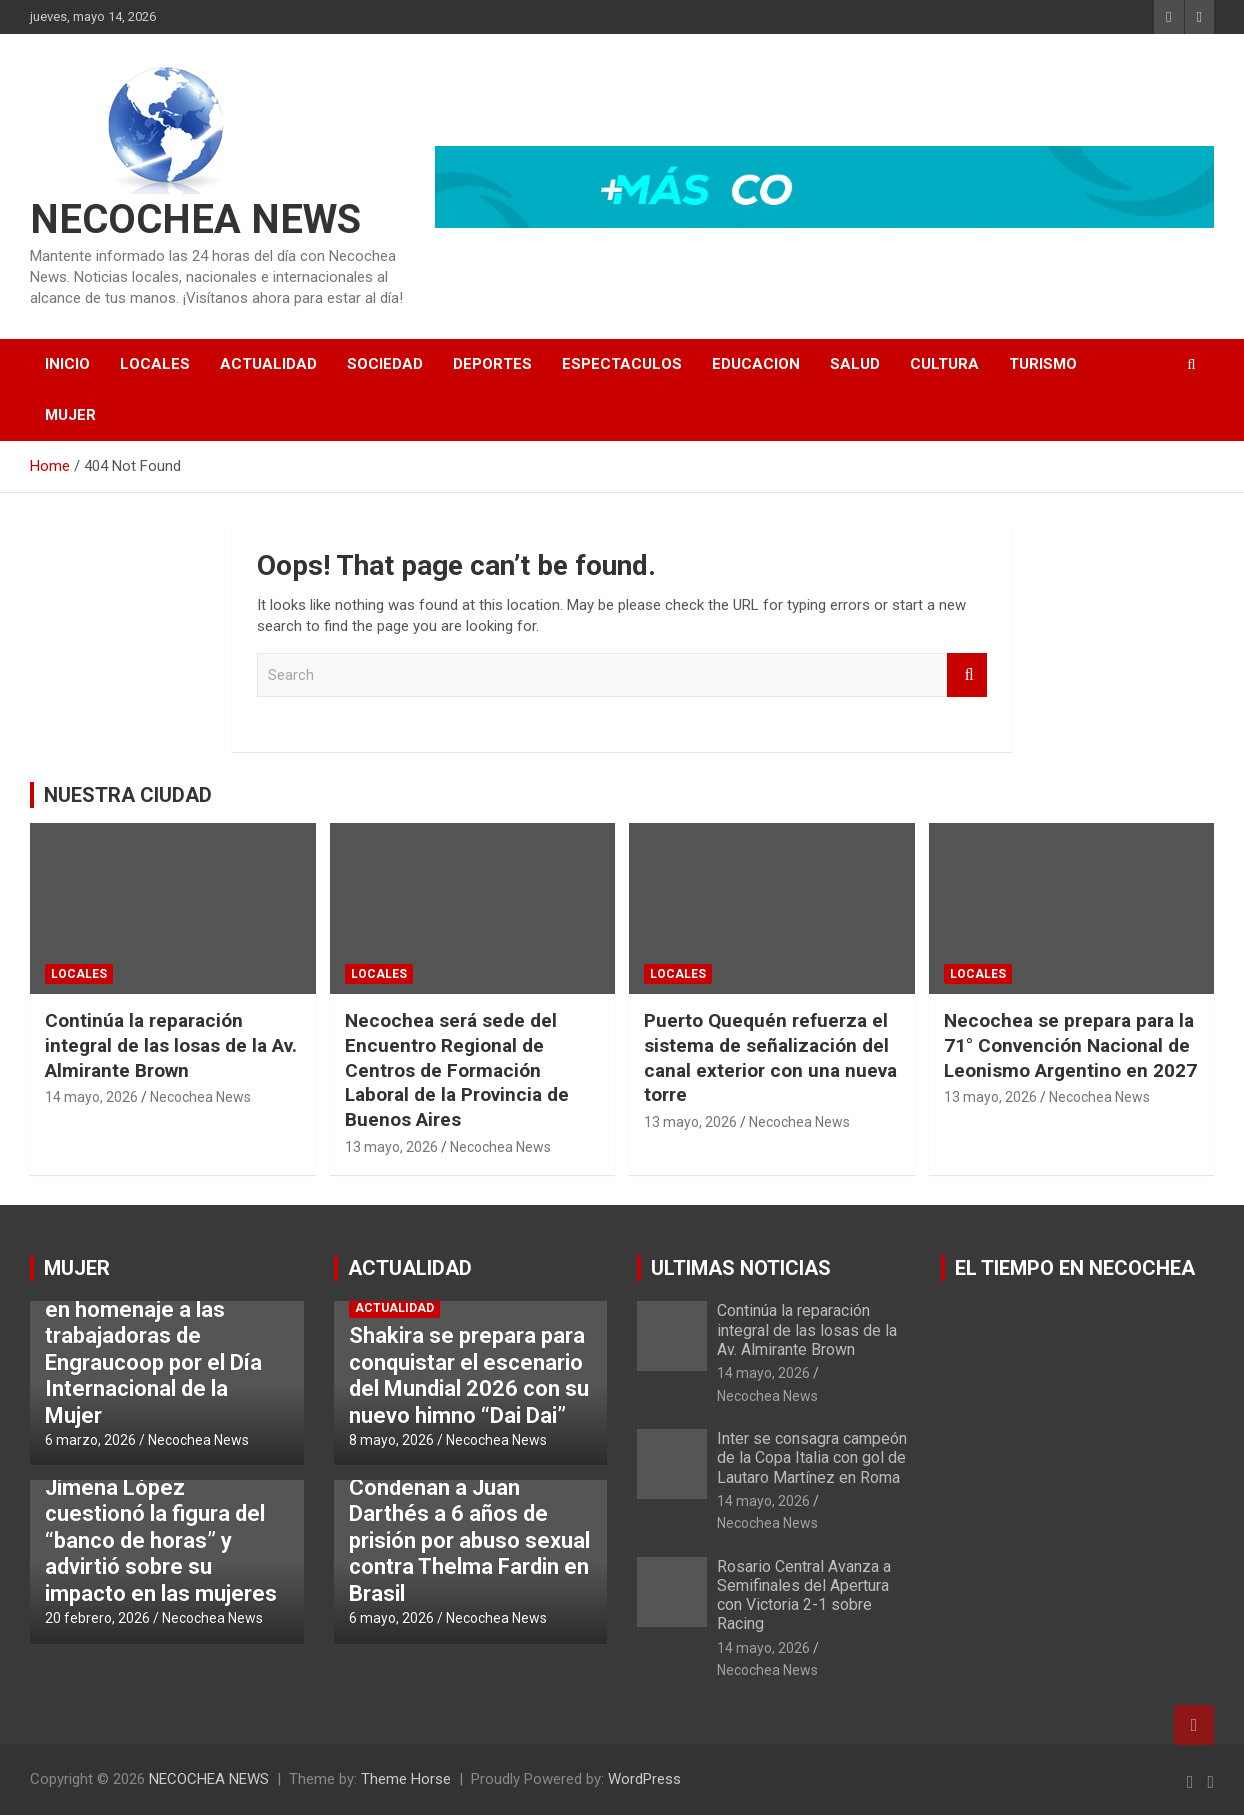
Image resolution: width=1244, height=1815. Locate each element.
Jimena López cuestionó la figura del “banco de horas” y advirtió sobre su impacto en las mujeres (161, 1540)
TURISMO (1043, 364)
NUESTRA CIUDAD (128, 795)
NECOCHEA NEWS (195, 219)
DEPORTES (492, 364)
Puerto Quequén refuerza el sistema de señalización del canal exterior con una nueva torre (770, 1057)
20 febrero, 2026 (97, 1618)
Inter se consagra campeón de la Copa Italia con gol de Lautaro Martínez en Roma (812, 1457)
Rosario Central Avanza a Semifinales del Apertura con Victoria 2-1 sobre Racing (804, 1595)
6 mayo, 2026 (391, 1618)
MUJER (70, 415)
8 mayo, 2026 (391, 1440)
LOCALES (155, 364)
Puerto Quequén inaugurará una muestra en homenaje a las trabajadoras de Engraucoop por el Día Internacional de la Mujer (163, 1335)
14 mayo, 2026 (91, 1097)
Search (967, 675)
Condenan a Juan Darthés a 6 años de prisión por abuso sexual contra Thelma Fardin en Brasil (469, 1540)
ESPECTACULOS (622, 364)
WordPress (644, 1779)
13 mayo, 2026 (391, 1147)
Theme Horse (406, 1779)
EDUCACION (756, 364)
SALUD (855, 364)
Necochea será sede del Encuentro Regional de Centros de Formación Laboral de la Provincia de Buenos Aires (457, 1070)
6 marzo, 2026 (90, 1440)
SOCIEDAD (385, 364)
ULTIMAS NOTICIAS (741, 1268)
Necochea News (200, 1097)
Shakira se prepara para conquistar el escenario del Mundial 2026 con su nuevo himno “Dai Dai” (469, 1375)
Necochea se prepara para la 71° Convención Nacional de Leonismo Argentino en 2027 (1070, 1045)
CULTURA (944, 364)
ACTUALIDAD (268, 364)
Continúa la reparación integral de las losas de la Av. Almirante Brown (171, 1045)
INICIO (67, 364)
